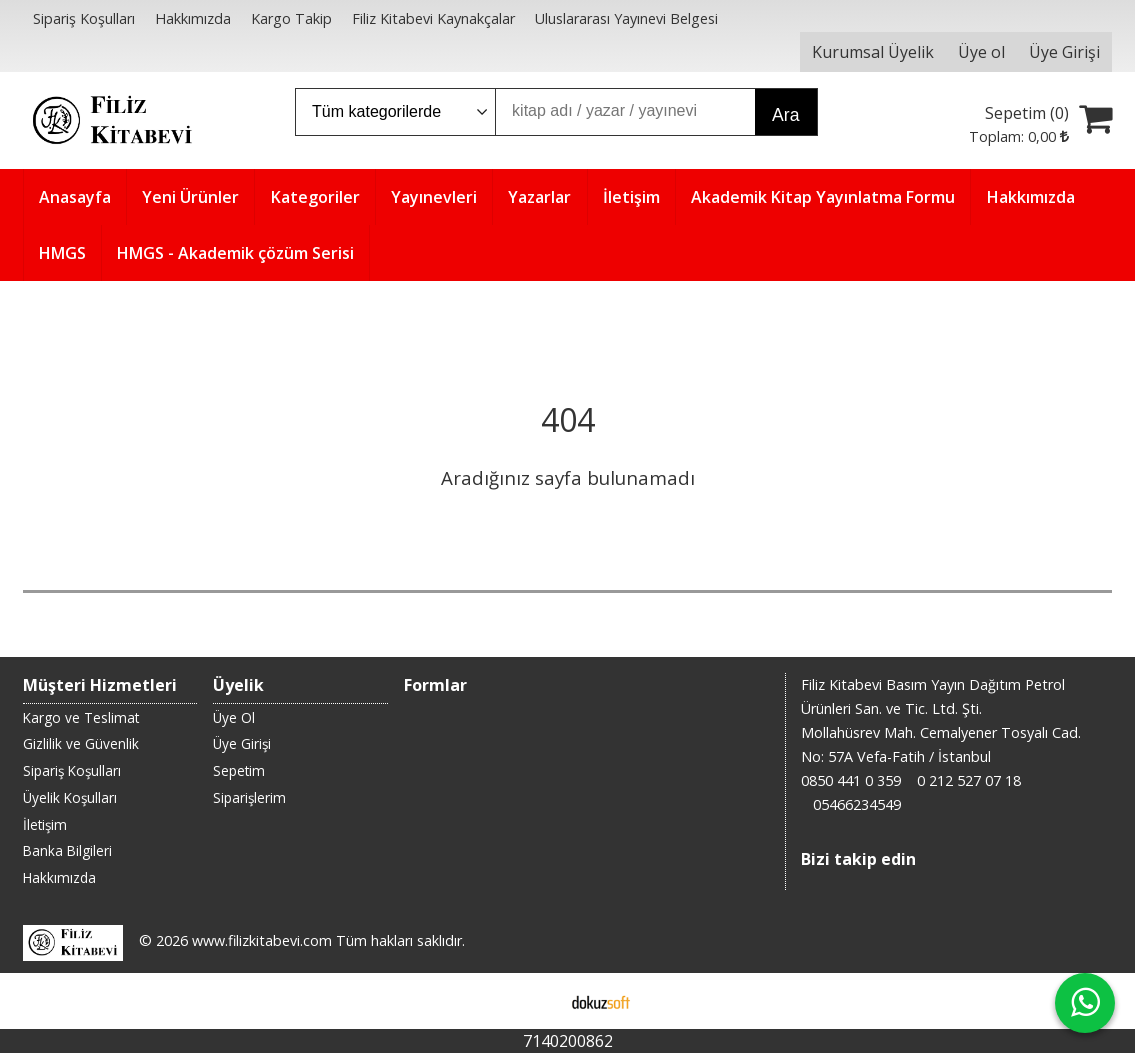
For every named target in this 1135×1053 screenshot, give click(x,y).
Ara (785, 115)
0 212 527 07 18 (969, 780)
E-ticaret (535, 1001)
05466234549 (857, 804)
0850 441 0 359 (851, 780)
